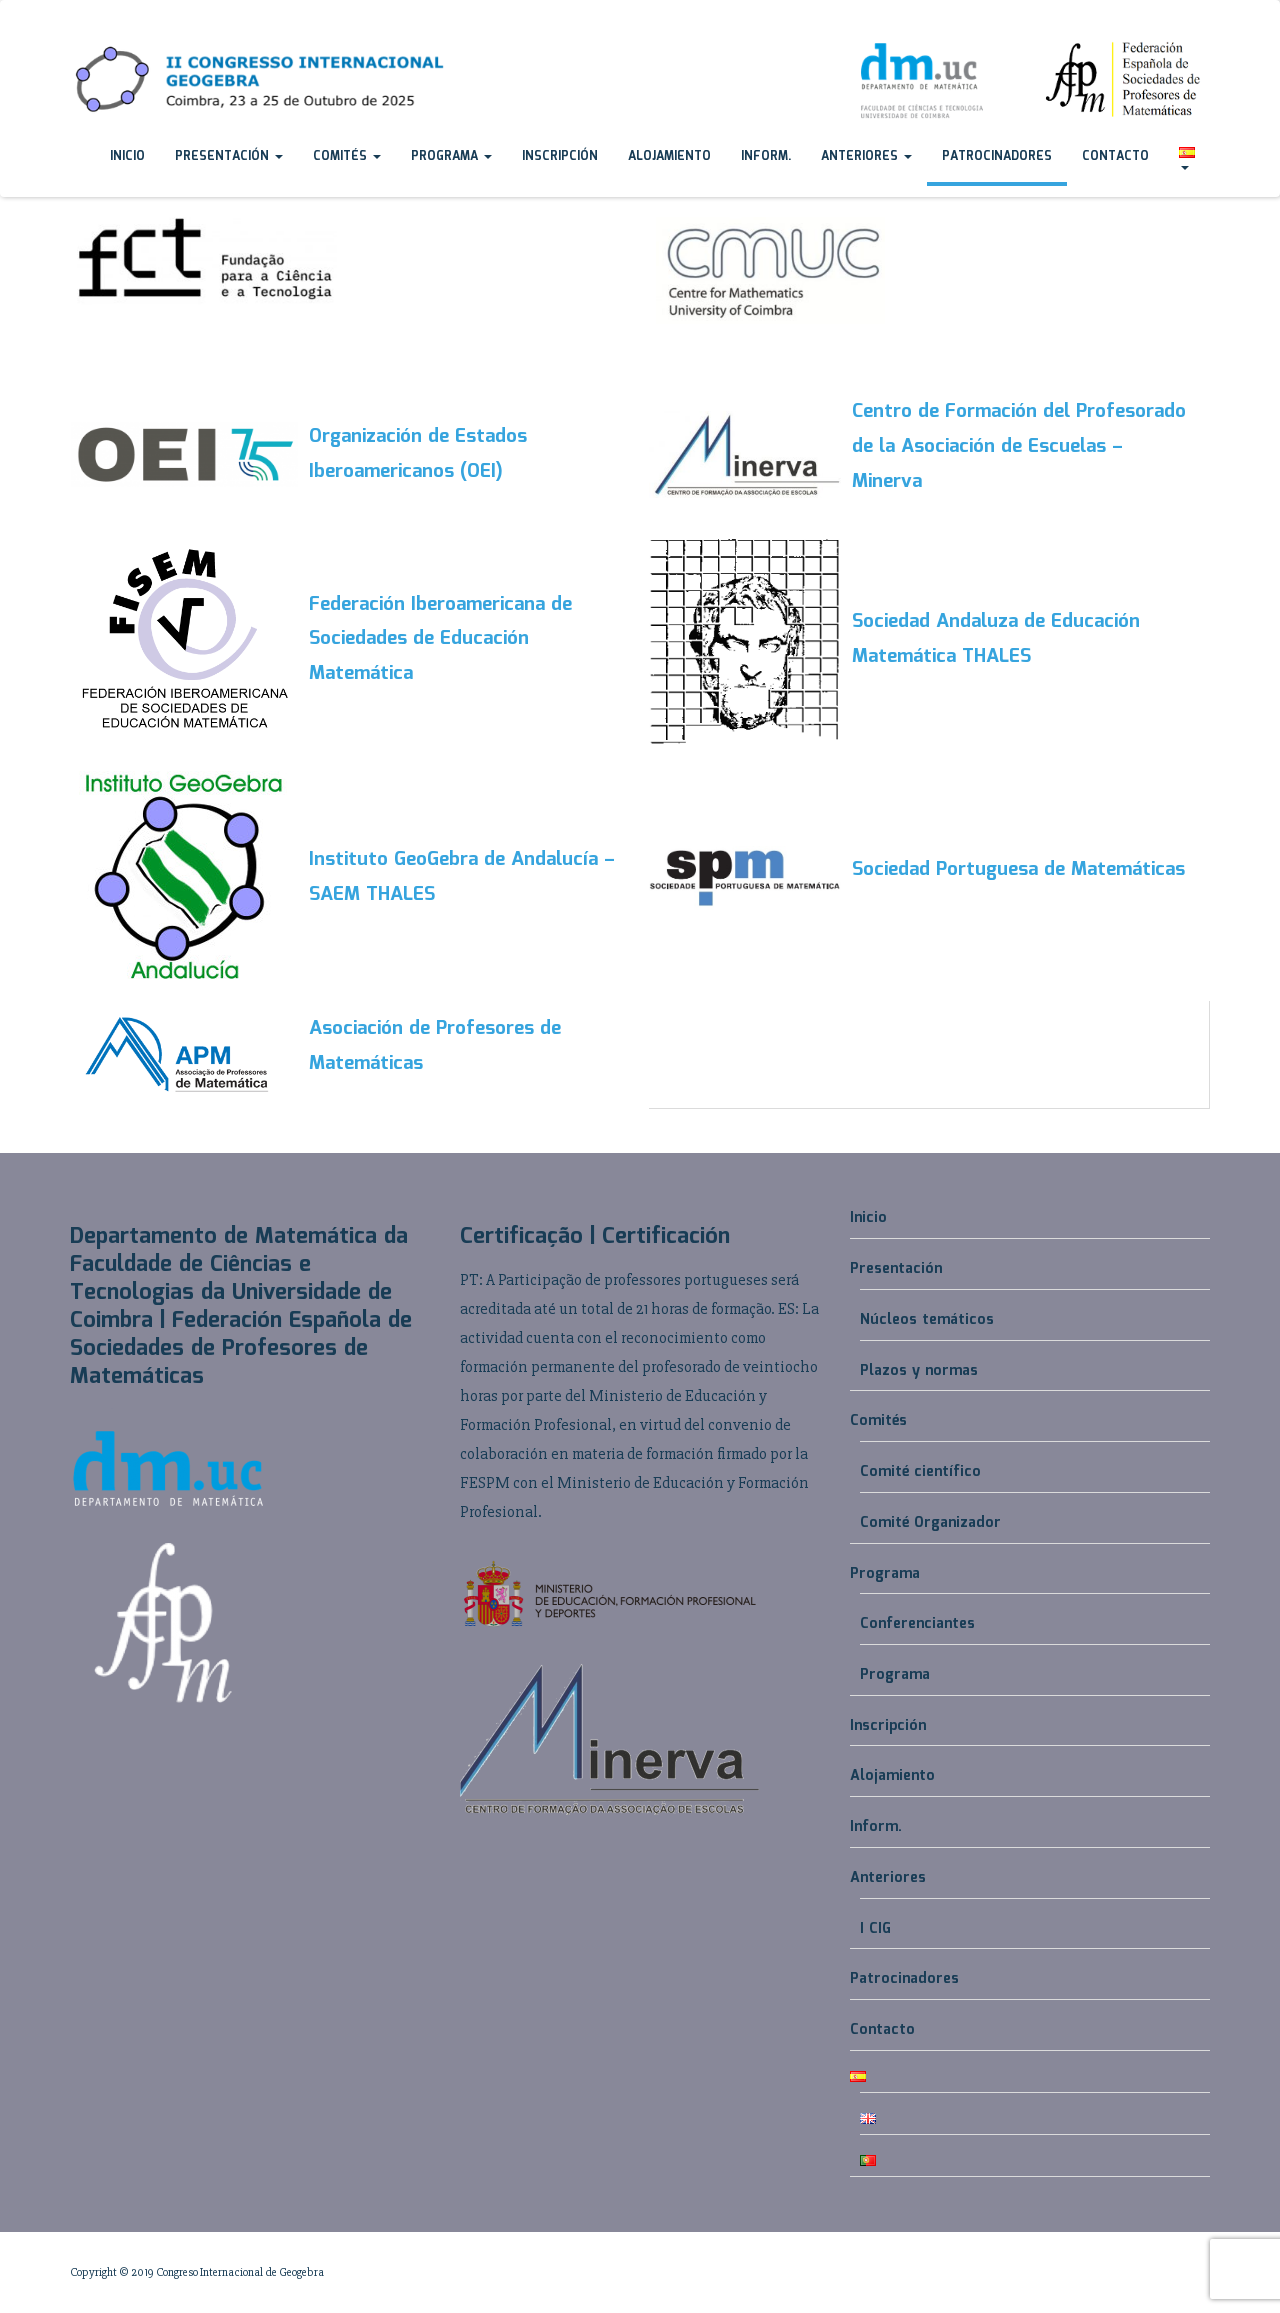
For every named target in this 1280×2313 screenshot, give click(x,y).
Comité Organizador (930, 1523)
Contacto (1115, 156)
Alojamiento (669, 156)
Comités (347, 156)
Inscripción (560, 156)
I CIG (875, 1929)
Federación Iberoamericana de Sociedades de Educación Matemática (440, 640)
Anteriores (866, 156)
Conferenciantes (917, 1624)
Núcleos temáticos (927, 1320)
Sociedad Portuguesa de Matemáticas (1018, 870)
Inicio (127, 156)
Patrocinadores (997, 156)
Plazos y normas (919, 1371)
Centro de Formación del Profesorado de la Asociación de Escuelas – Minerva (1019, 447)
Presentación (229, 156)
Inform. (766, 156)
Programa (451, 156)
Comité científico (920, 1472)
